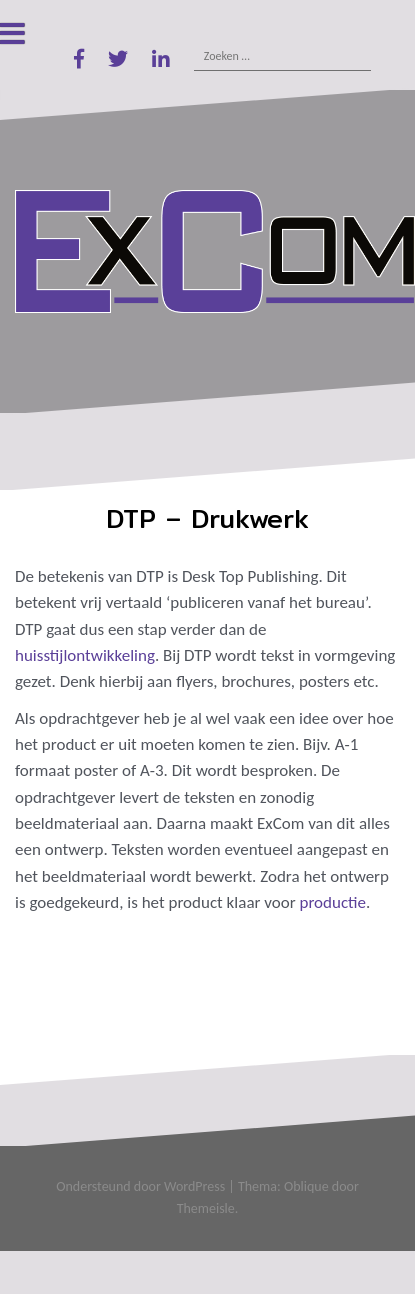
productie (333, 902)
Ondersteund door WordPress (140, 1186)
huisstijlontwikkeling (85, 655)
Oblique (306, 1186)
